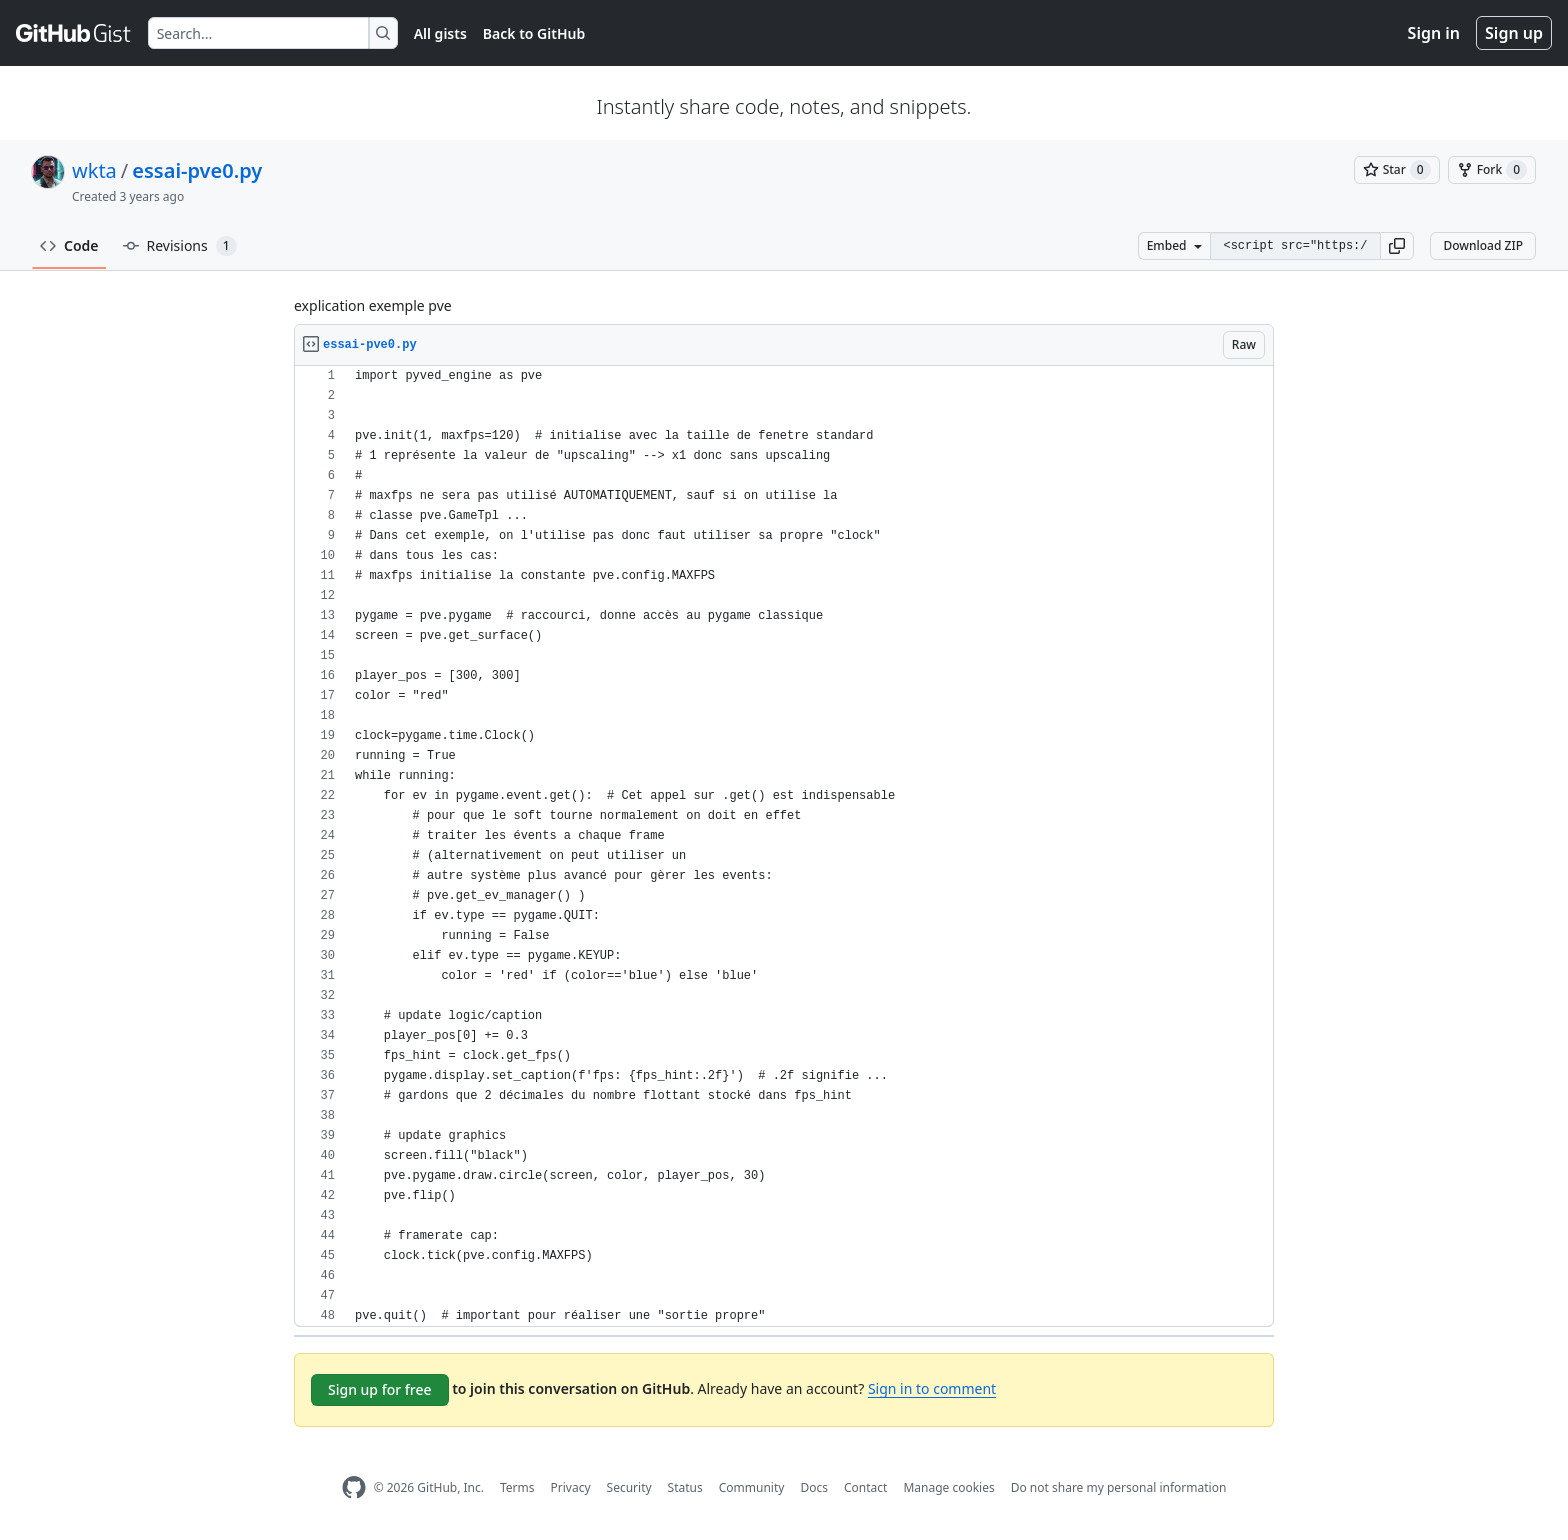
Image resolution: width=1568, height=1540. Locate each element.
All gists (440, 33)
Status (685, 1487)
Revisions (180, 246)
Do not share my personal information (1119, 1487)
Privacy (571, 1487)
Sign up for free (380, 1389)
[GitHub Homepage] (354, 1487)
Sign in (1434, 33)
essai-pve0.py (197, 170)
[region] (784, 846)
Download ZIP (1483, 245)
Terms (517, 1487)
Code (69, 245)
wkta (94, 170)
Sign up (1514, 33)
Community (752, 1487)
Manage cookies (948, 1487)
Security (629, 1487)
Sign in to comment (932, 1388)
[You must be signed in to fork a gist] (1492, 170)
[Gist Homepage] (74, 33)
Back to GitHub (534, 33)
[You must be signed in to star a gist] (1397, 170)
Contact (865, 1487)
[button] (1397, 246)
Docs (814, 1487)
